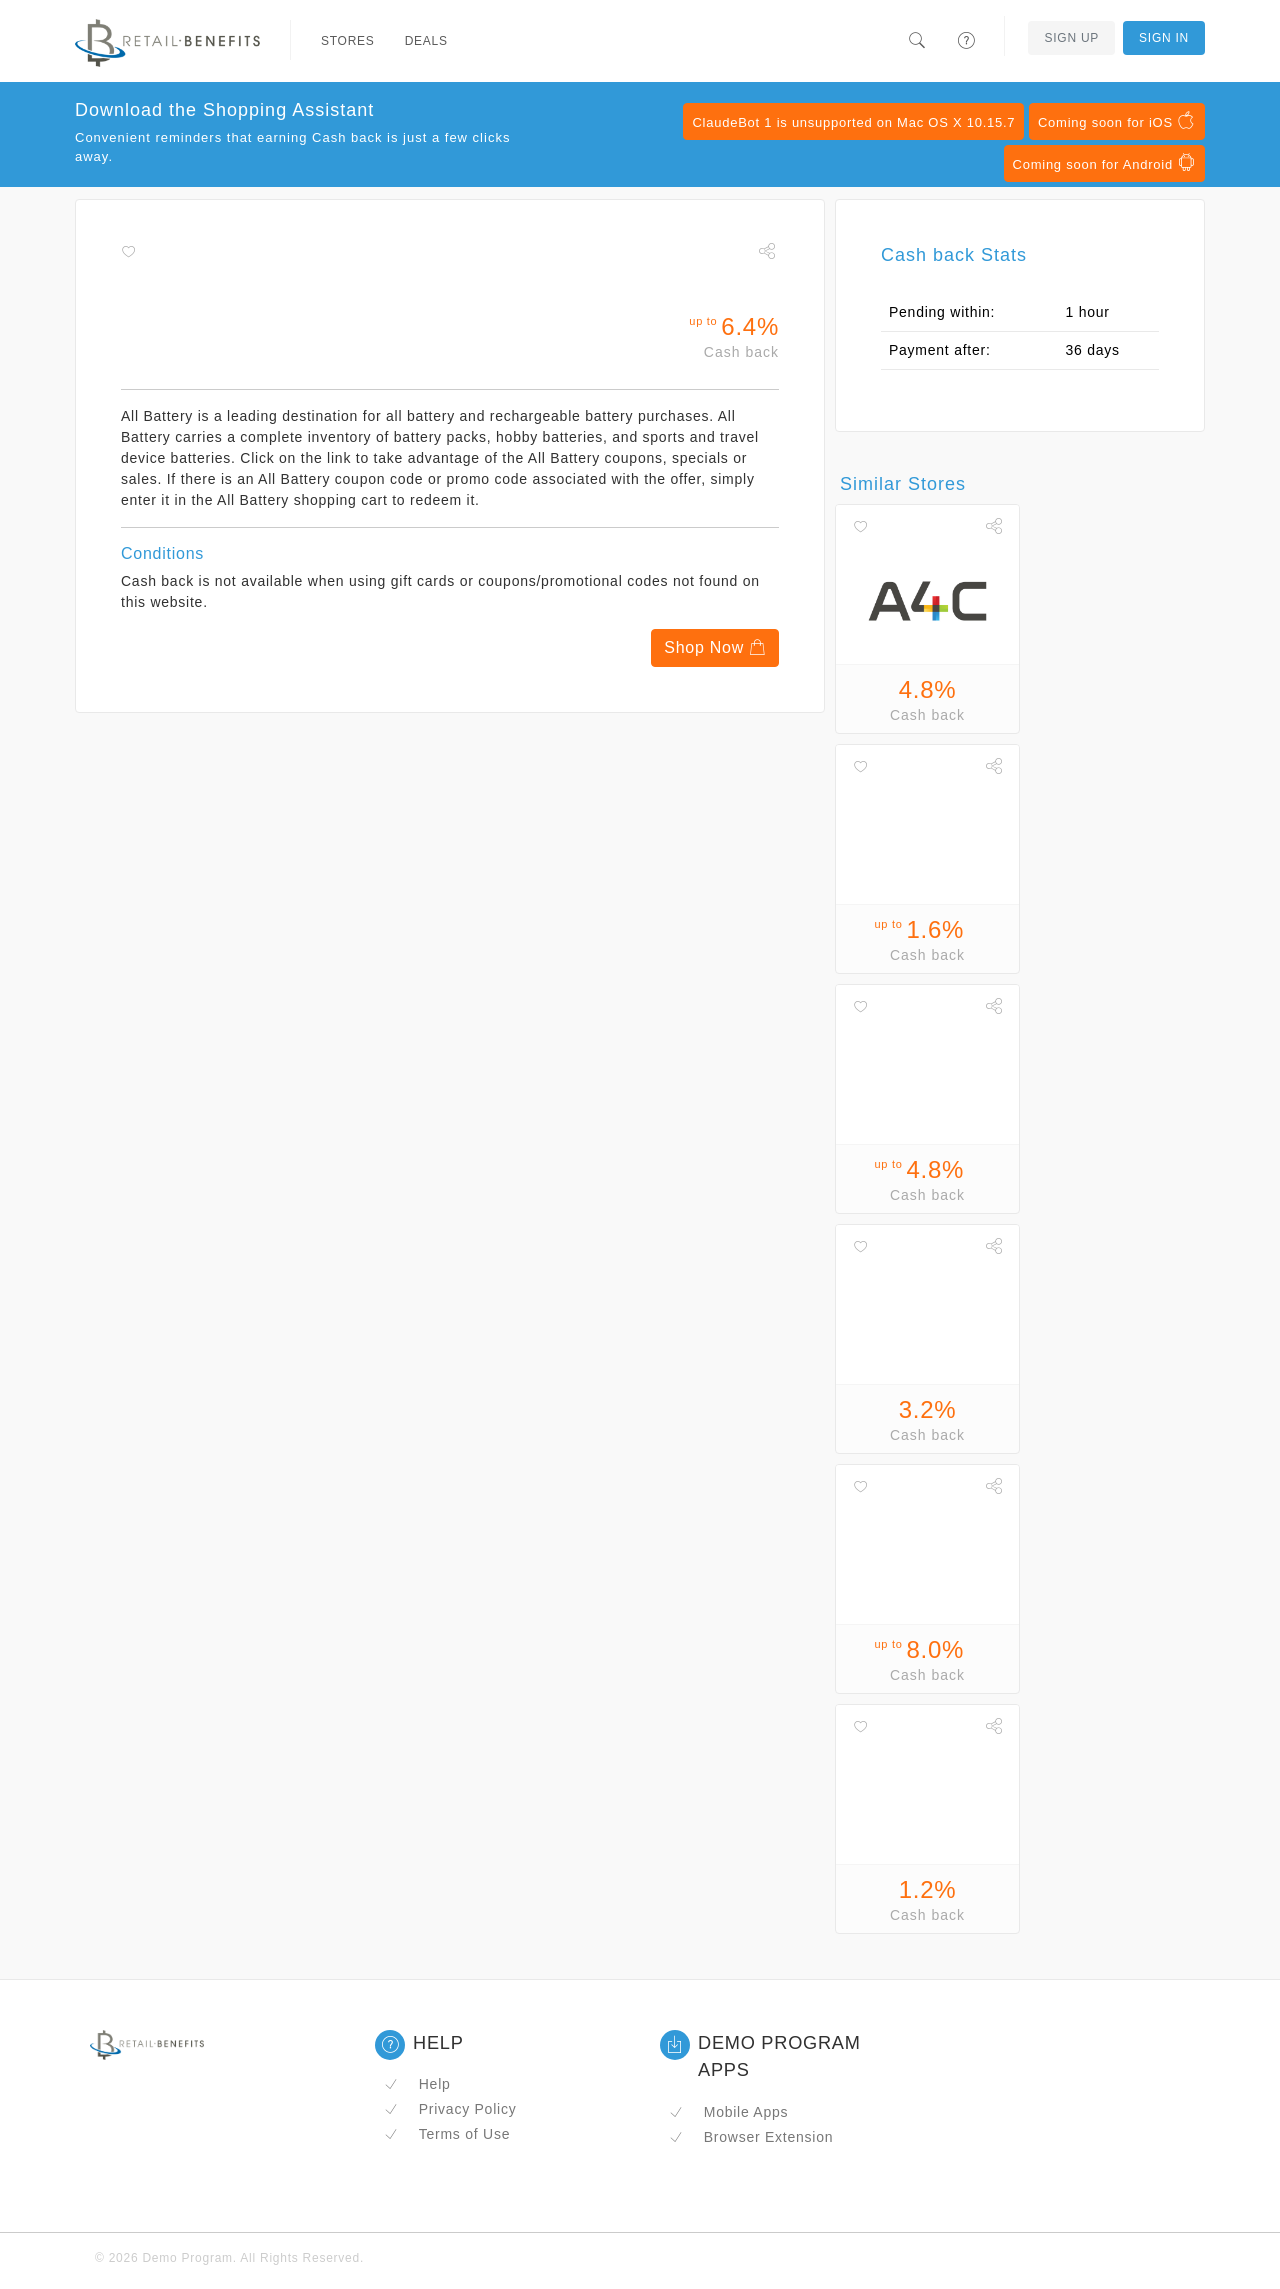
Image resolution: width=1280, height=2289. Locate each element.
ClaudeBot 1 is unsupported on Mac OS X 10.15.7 (853, 122)
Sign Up (1071, 38)
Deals (426, 41)
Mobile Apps (728, 2112)
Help (417, 2084)
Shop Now (715, 647)
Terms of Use (447, 2134)
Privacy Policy (450, 2109)
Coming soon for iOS (1117, 121)
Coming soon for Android (1104, 163)
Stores (348, 41)
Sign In (1164, 38)
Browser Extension (751, 2137)
